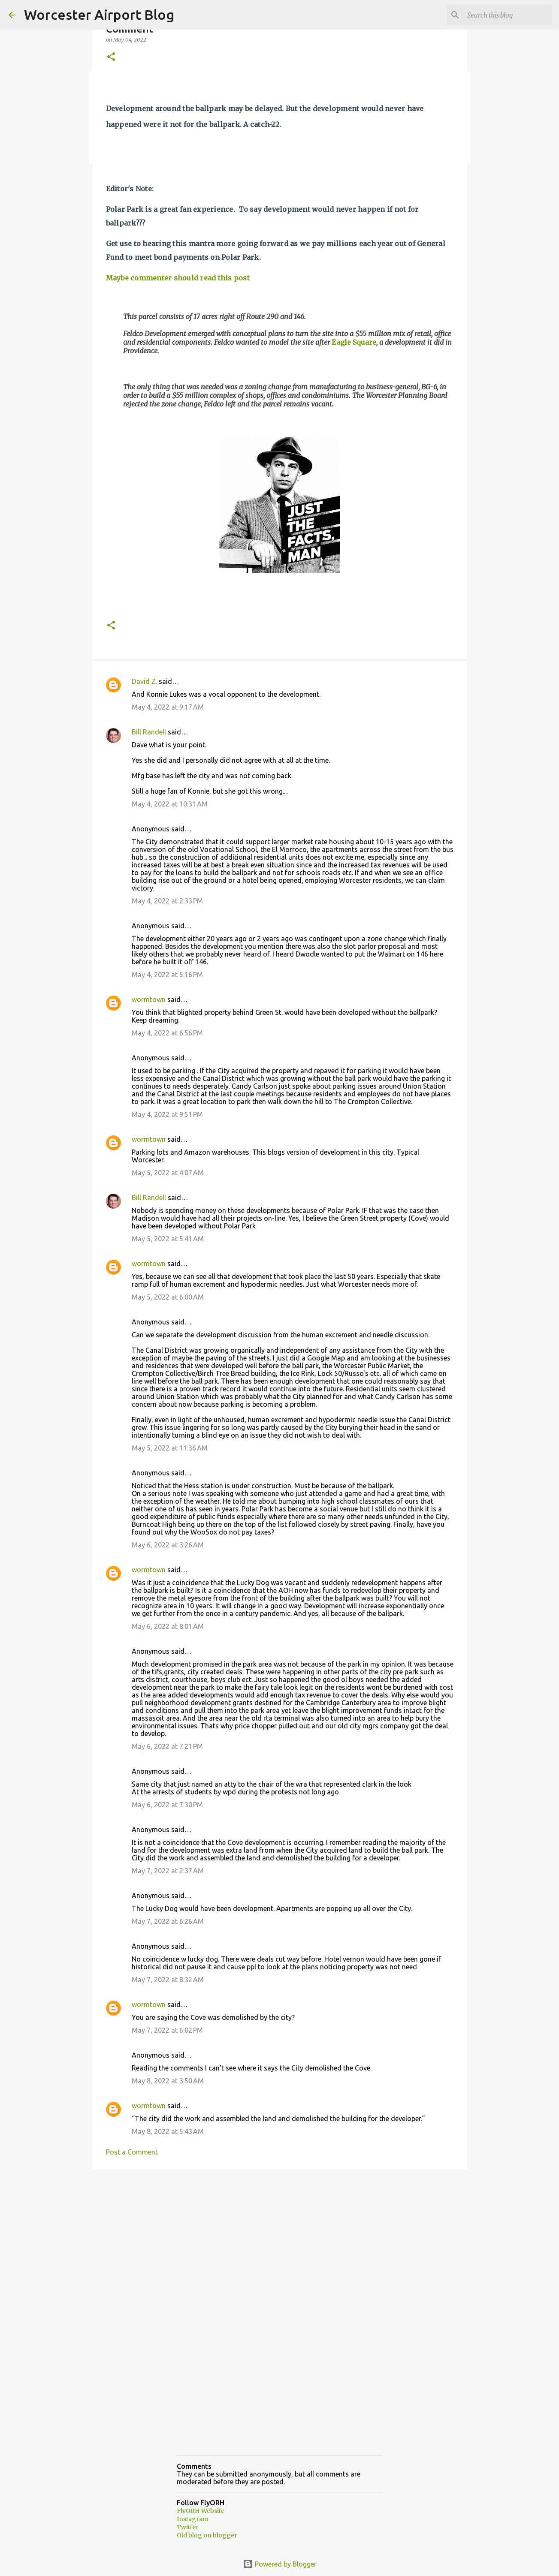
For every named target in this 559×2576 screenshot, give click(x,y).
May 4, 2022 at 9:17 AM (168, 707)
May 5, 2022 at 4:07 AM (168, 1173)
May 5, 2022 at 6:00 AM (168, 1297)
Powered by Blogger (280, 2564)
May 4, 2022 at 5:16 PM (167, 974)
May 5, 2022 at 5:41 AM (168, 1239)
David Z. (144, 681)
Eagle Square (354, 342)
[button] (111, 57)
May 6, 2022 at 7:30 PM (167, 1805)
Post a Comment (132, 2152)
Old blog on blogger (207, 2535)
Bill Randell (149, 732)
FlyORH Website (200, 2511)
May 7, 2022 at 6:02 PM (167, 2030)
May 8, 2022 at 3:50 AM (168, 2081)
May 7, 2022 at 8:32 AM (168, 1979)
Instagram (192, 2519)
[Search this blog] (507, 15)
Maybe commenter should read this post (178, 278)
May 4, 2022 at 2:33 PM (167, 901)
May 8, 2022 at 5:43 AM (168, 2131)
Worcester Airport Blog (99, 14)
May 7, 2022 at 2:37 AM (168, 1871)
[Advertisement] (280, 2242)
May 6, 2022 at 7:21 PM (167, 1746)
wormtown (149, 999)
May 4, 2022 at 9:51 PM (167, 1114)
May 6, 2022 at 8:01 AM (168, 1626)
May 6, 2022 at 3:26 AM (168, 1545)
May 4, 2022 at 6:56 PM (167, 1033)
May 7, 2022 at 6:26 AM (168, 1921)
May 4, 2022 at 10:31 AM (170, 804)
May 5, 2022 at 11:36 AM (170, 1448)
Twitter (188, 2527)
